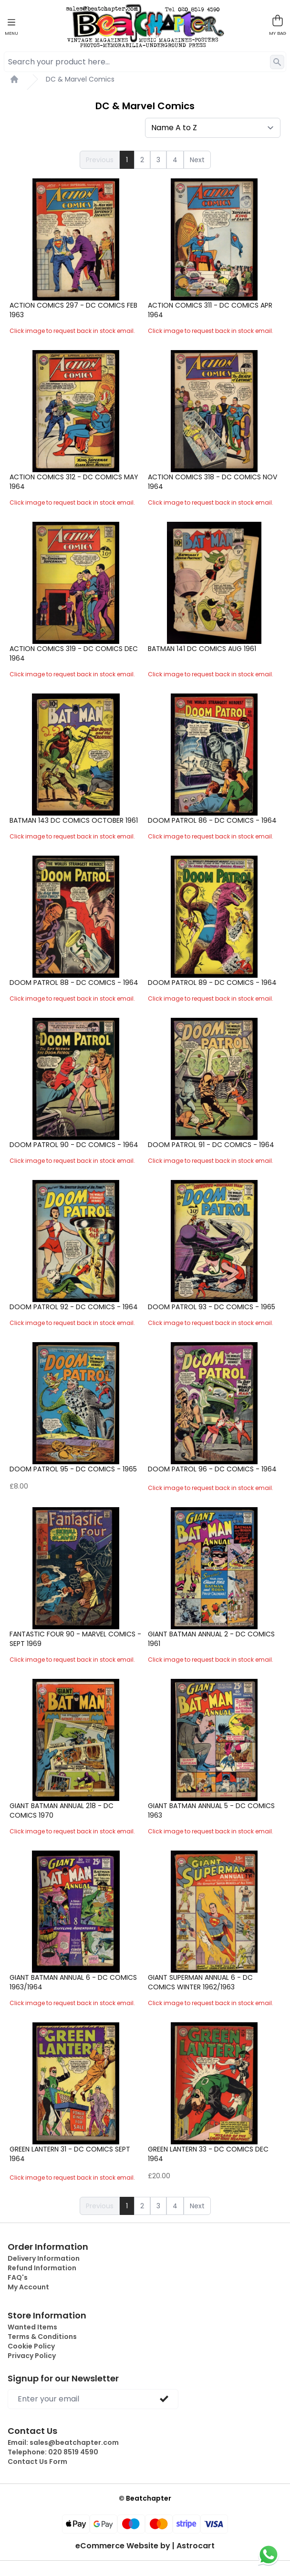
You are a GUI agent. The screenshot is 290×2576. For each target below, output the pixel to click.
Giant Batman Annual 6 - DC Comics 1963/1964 (73, 1982)
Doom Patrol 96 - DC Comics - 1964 (212, 1469)
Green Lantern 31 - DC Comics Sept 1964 (70, 2153)
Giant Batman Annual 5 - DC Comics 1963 (211, 1810)
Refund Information (42, 2268)
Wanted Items (32, 2327)
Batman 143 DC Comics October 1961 (74, 820)
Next (197, 160)
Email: (63, 2442)
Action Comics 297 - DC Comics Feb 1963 (73, 310)
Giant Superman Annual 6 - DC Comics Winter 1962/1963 (200, 1982)
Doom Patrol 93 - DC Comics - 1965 (211, 1307)
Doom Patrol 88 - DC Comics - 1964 (74, 982)
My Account (28, 2287)
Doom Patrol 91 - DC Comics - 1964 (211, 1144)
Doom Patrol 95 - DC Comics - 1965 (73, 1469)
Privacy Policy (32, 2355)
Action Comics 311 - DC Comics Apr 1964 (210, 310)
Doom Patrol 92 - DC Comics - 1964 (74, 1307)
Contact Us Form (37, 2461)
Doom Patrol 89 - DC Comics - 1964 (212, 982)
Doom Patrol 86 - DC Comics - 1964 (212, 820)
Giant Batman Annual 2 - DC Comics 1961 (211, 1638)
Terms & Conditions (42, 2336)
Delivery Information (44, 2258)
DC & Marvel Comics (80, 79)
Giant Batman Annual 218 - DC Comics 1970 (62, 1810)
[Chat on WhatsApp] (268, 2554)
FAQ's (18, 2277)
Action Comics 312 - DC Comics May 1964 (74, 481)
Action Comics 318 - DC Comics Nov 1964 (212, 481)
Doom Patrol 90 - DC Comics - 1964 (74, 1144)
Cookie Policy (31, 2346)
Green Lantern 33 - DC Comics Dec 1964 (208, 2153)
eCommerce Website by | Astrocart (145, 2546)
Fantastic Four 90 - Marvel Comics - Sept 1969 (75, 1638)
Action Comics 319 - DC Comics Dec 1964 (74, 653)
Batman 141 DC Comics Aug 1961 (202, 648)
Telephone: (53, 2452)
